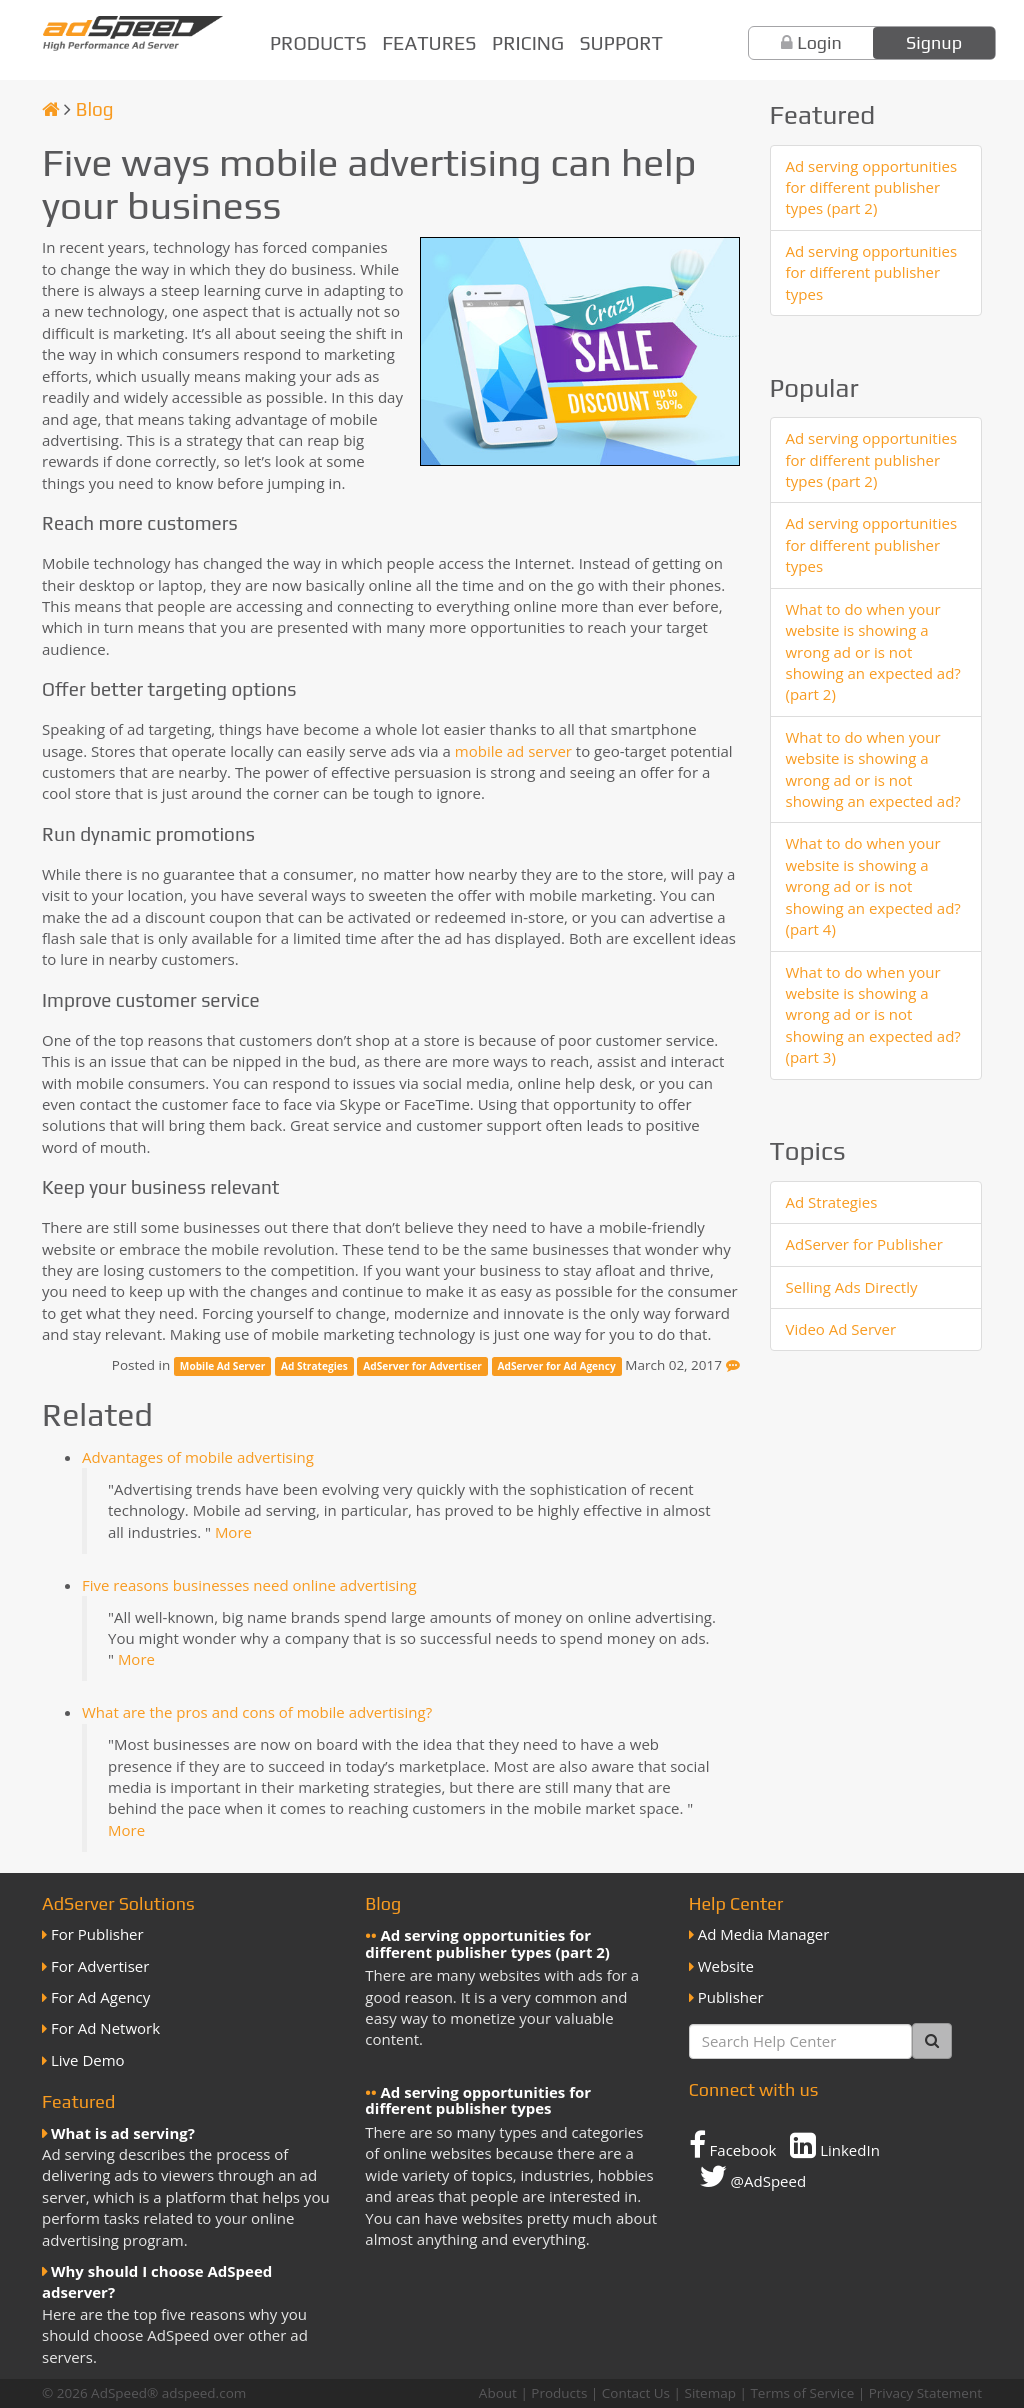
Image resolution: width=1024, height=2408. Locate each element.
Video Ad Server (841, 1329)
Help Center (736, 1903)
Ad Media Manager (764, 1934)
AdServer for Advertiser (422, 1366)
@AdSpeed (752, 2176)
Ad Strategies (314, 1366)
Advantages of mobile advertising (198, 1457)
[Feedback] (733, 1365)
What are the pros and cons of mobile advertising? (257, 1712)
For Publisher (97, 1934)
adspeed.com (204, 2393)
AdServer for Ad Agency (557, 1366)
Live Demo (88, 2060)
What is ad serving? (123, 2133)
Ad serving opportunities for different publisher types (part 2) (872, 187)
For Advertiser (100, 1966)
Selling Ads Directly (852, 1287)
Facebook (733, 2145)
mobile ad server (513, 751)
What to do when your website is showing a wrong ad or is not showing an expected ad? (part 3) (873, 1015)
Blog (95, 109)
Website (726, 1966)
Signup (934, 42)
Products (318, 43)
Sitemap (709, 2393)
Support (621, 43)
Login (819, 42)
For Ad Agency (100, 1997)
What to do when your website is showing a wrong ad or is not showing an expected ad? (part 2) (873, 652)
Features (429, 43)
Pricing (528, 43)
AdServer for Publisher (864, 1244)
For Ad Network (105, 2028)
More (233, 1532)
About (498, 2393)
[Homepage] (51, 109)
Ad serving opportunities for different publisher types (872, 272)
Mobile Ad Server (222, 1366)
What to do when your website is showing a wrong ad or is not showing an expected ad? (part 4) (873, 886)
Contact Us (636, 2393)
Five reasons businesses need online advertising (249, 1585)
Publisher (731, 1997)
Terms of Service (802, 2393)
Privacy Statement (925, 2393)
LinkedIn (835, 2145)
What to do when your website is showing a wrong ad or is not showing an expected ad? (873, 769)
